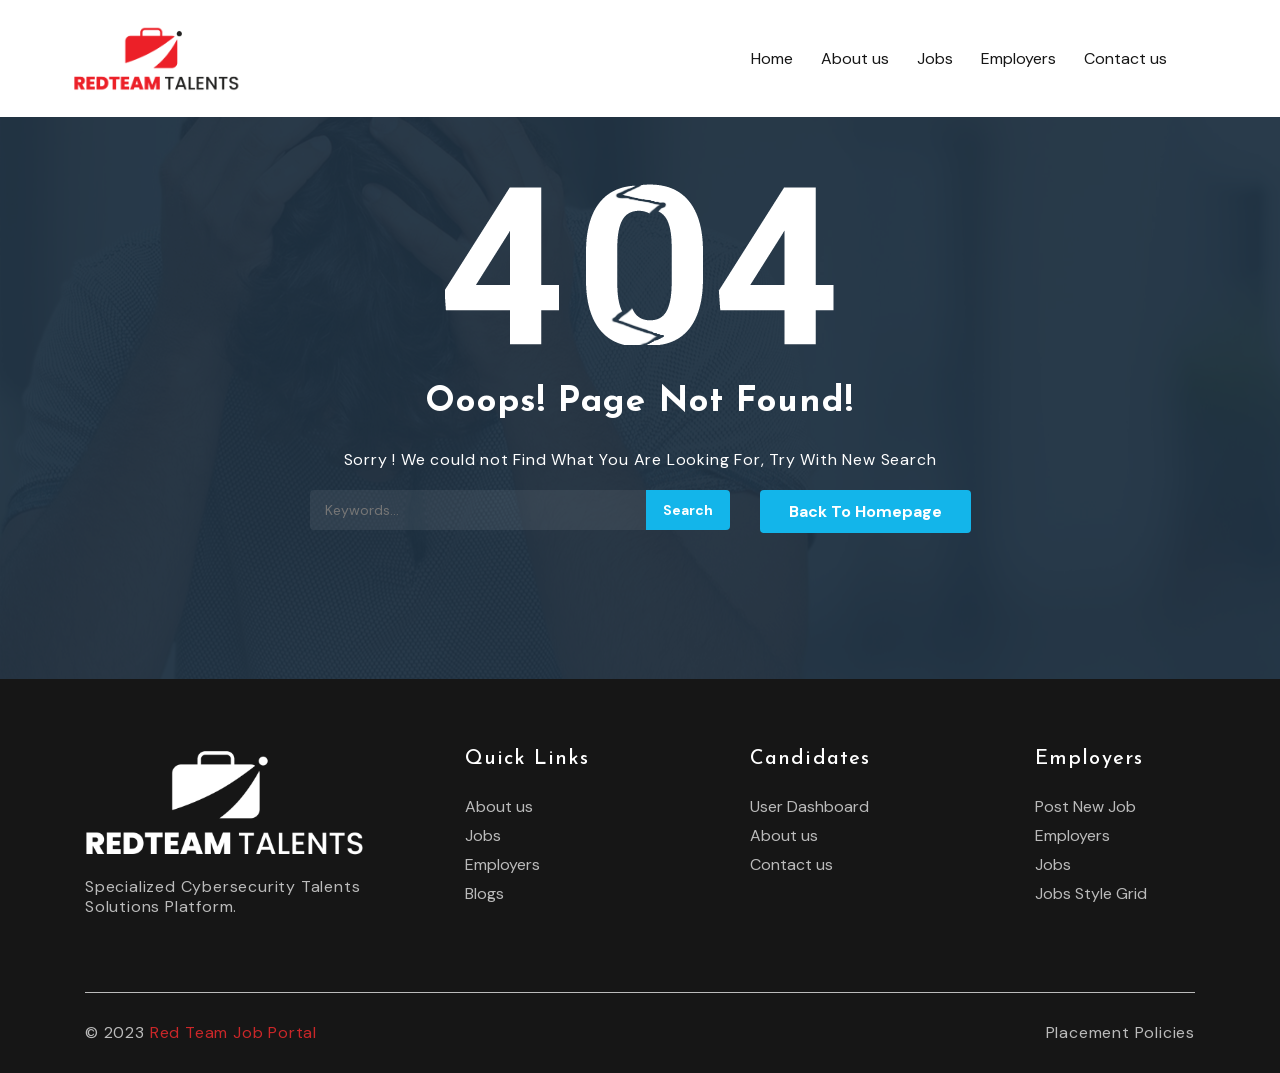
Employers (1018, 58)
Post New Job (1085, 807)
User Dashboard (809, 807)
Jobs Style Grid (1091, 894)
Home (772, 58)
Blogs (484, 894)
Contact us (1125, 58)
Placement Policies (1120, 1033)
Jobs (935, 58)
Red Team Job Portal (233, 1033)
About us (855, 58)
